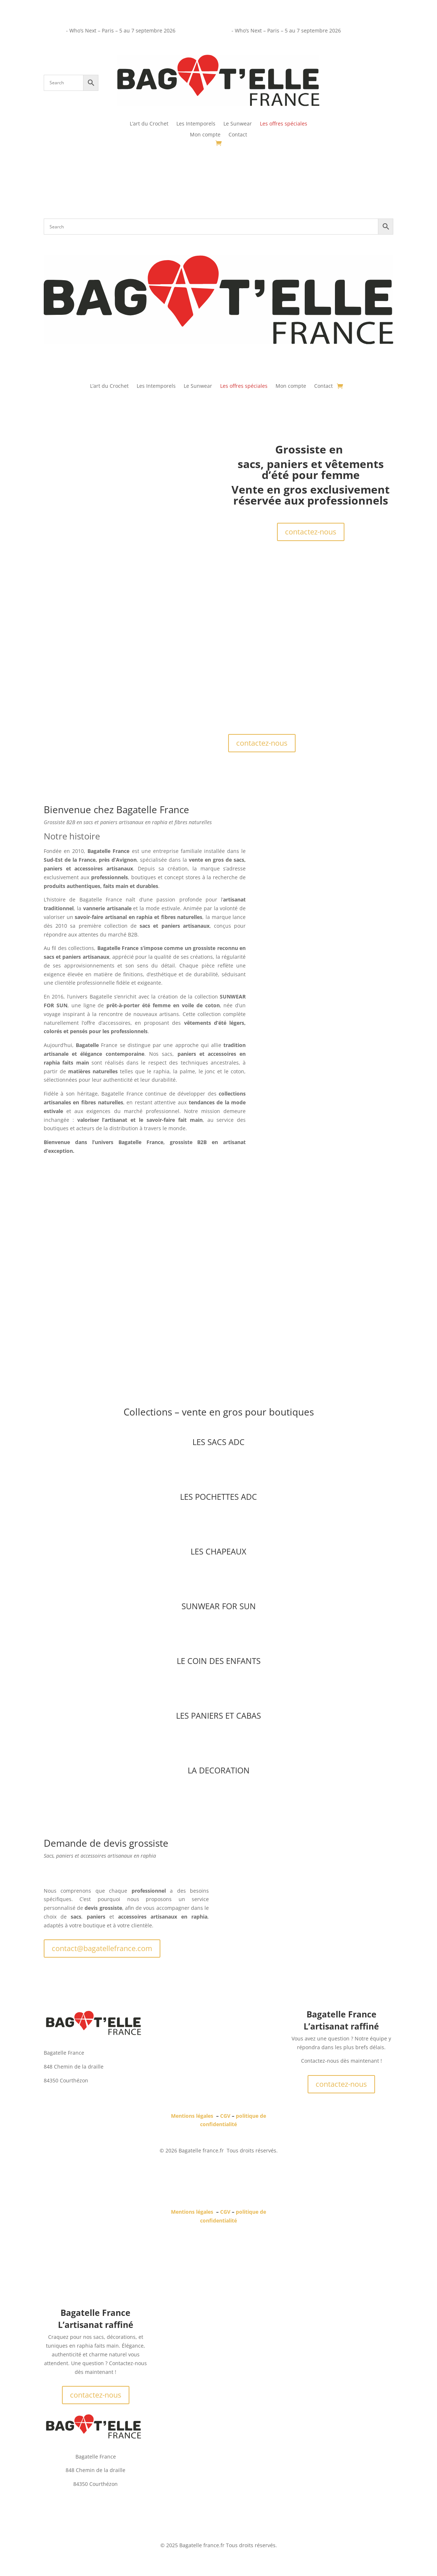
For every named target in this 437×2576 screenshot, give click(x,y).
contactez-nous (310, 532)
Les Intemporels (195, 124)
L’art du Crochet (149, 124)
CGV (225, 2115)
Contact (238, 135)
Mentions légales (192, 2115)
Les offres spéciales (283, 124)
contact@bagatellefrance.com (102, 1948)
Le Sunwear (237, 124)
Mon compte (205, 135)
